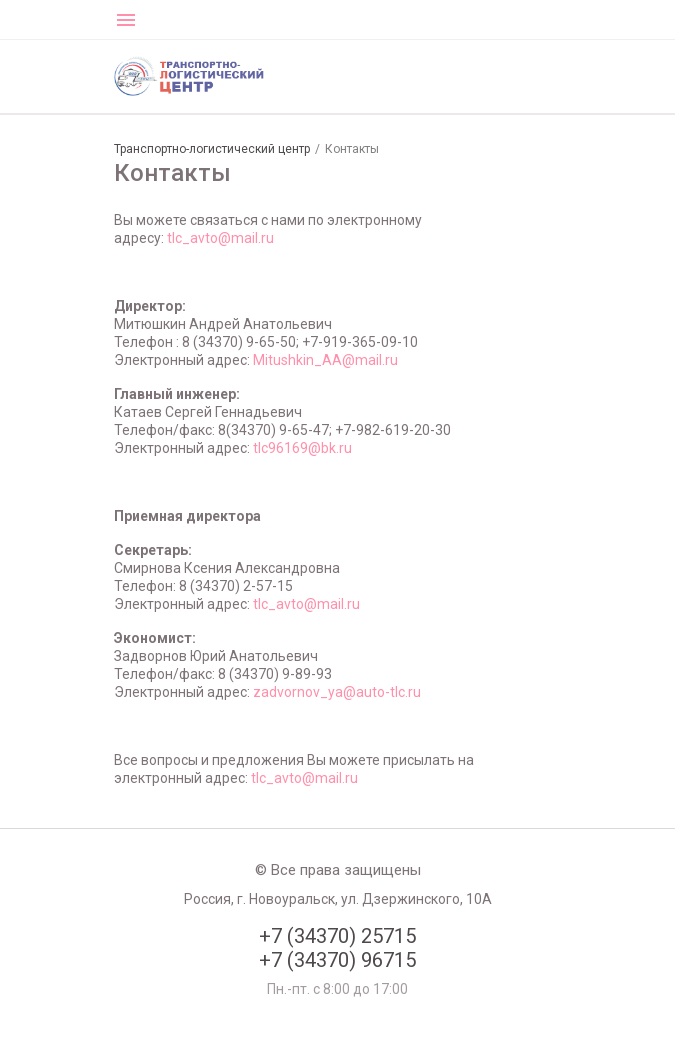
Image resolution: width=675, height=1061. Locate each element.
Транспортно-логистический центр (212, 149)
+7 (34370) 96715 (337, 960)
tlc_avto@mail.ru (220, 238)
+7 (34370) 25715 (337, 936)
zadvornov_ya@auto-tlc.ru (337, 692)
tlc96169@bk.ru (302, 448)
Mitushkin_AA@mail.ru (325, 360)
